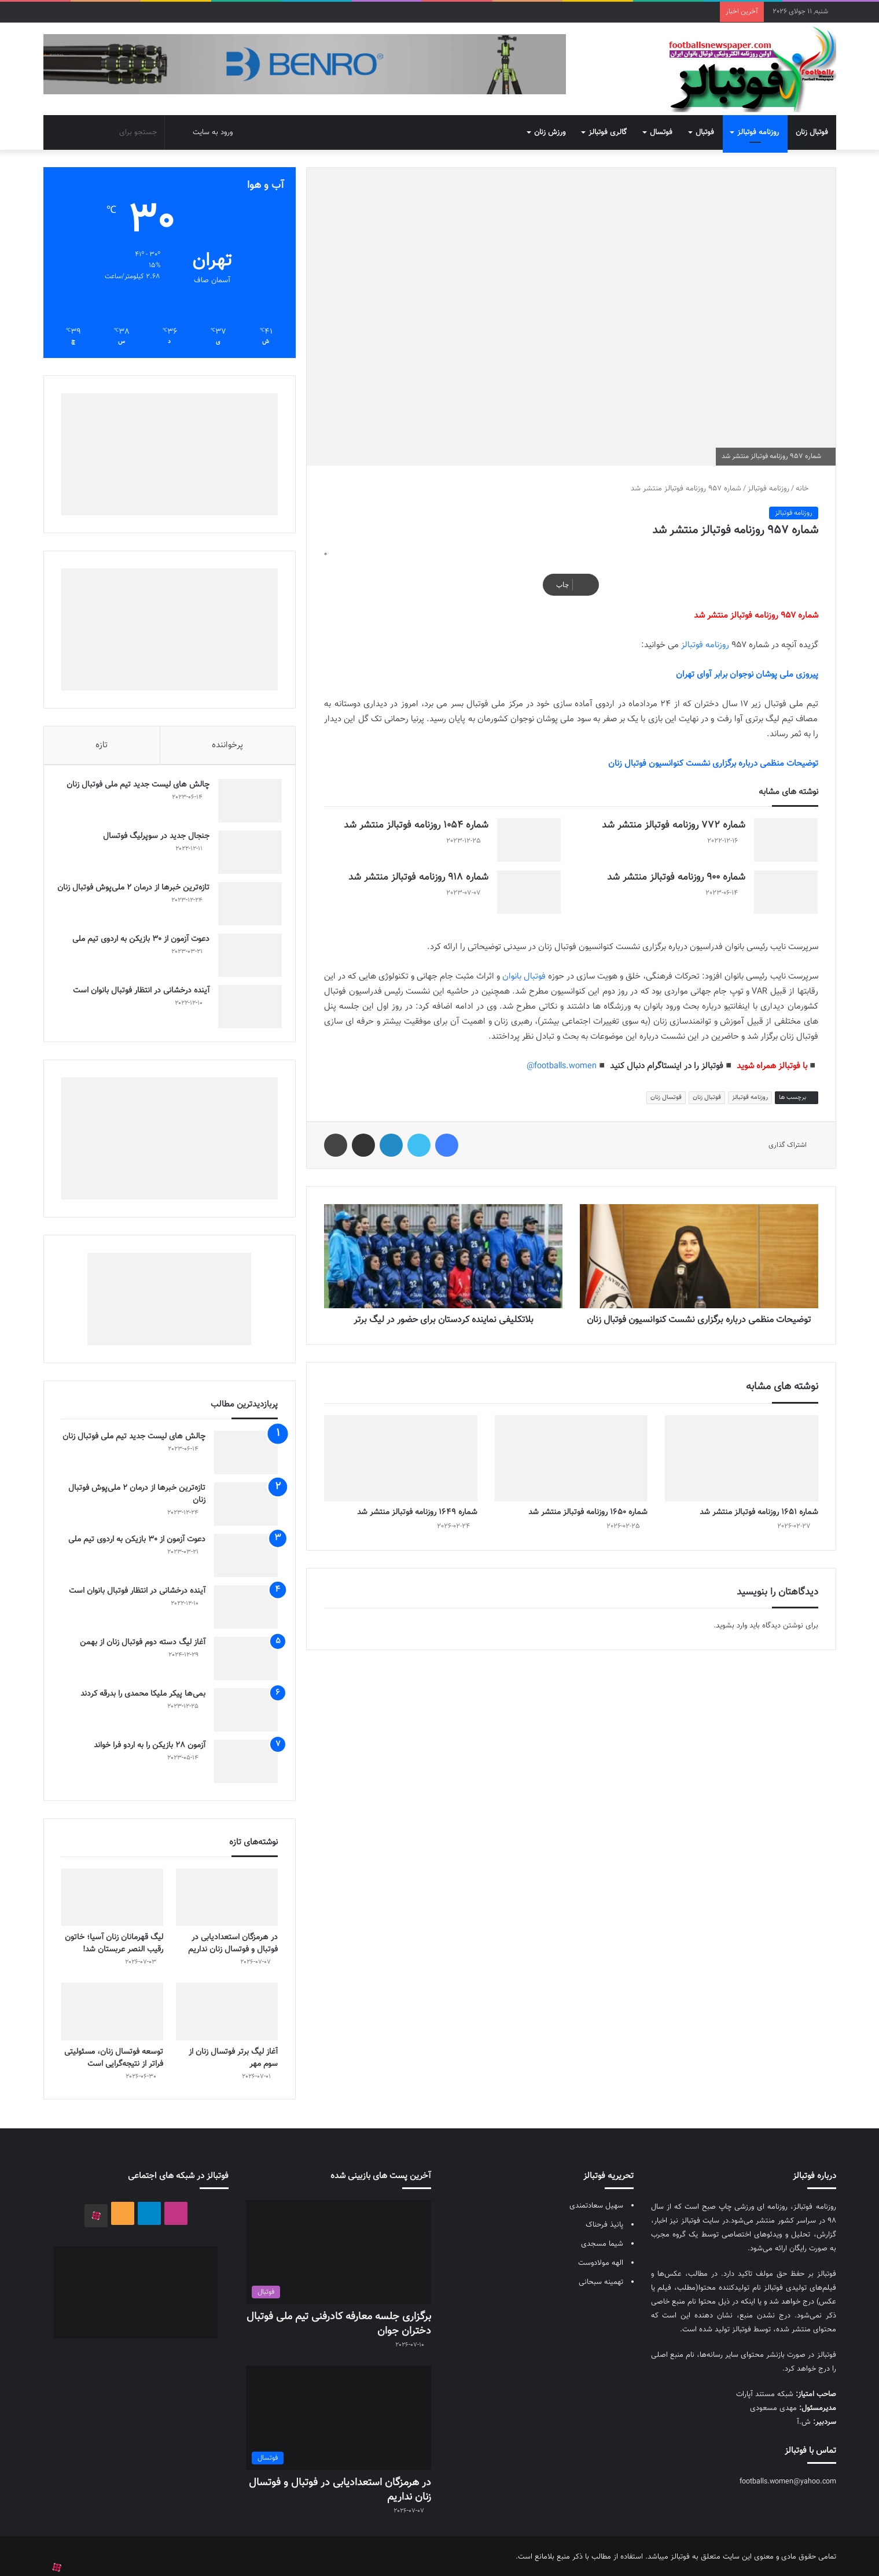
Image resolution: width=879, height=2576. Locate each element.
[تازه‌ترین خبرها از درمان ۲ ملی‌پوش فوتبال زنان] (246, 898)
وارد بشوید (731, 1628)
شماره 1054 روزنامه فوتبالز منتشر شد (416, 816)
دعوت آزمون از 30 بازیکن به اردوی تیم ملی (136, 933)
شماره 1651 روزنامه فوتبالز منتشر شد (759, 1515)
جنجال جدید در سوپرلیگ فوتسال (152, 830)
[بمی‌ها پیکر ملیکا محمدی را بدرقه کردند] (246, 1708)
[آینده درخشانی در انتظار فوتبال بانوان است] (246, 1001)
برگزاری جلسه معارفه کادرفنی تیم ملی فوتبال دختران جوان (339, 2322)
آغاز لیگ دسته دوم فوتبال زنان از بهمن (142, 1640)
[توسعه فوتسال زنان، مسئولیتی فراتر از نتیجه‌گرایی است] (112, 2009)
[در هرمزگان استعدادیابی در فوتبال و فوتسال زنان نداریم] (227, 1895)
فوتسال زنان (666, 1088)
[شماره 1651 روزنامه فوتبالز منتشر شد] (741, 1461)
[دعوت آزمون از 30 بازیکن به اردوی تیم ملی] (246, 949)
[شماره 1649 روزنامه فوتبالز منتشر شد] (400, 1461)
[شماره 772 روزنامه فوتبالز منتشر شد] (786, 830)
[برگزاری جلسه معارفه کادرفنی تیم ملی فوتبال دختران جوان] (338, 2250)
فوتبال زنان (812, 123)
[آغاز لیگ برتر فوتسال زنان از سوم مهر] (227, 2009)
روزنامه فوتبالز (758, 123)
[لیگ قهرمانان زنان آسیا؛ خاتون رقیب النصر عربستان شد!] (112, 1895)
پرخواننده (227, 736)
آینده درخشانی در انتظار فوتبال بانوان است (137, 985)
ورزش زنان (549, 123)
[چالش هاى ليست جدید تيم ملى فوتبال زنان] (246, 795)
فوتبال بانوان (524, 967)
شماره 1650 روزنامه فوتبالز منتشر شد (588, 1515)
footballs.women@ (562, 1057)
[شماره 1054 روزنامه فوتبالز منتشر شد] (529, 830)
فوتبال (705, 123)
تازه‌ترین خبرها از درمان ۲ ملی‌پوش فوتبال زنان (136, 888)
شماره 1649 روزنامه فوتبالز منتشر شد (417, 1515)
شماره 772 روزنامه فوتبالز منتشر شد (673, 816)
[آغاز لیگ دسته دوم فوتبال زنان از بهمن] (246, 1656)
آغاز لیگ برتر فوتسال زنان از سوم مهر (233, 2055)
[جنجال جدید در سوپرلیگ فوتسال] (246, 846)
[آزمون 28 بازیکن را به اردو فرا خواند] (246, 1759)
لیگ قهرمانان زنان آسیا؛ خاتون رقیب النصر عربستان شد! (114, 1941)
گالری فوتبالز (608, 123)
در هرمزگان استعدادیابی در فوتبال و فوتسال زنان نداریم (233, 1941)
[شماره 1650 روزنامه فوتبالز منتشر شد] (571, 1461)
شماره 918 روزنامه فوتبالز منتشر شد (418, 868)
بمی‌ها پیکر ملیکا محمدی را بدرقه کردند (142, 1692)
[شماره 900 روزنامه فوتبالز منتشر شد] (786, 883)
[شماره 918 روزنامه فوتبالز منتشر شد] (529, 883)
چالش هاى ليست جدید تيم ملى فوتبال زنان (133, 779)
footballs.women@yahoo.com (788, 2479)
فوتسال (661, 123)
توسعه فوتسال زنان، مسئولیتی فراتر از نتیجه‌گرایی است (113, 2055)
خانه (807, 479)
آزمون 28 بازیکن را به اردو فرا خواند (149, 1743)
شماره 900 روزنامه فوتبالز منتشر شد (676, 868)
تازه (101, 736)
